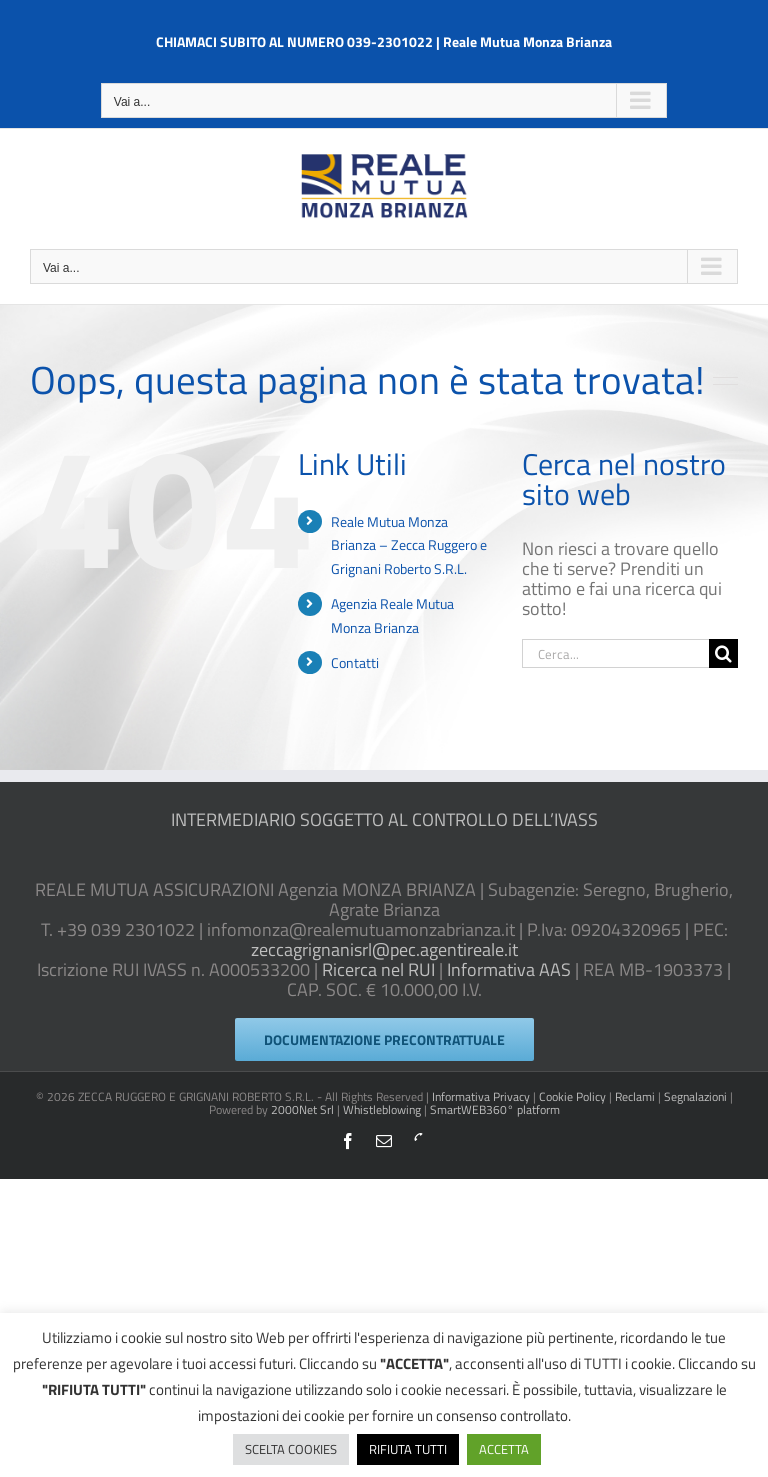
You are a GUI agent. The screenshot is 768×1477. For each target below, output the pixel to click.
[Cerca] (723, 653)
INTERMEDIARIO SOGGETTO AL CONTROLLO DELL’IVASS (384, 819)
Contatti (355, 662)
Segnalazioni (695, 1096)
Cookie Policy (572, 1096)
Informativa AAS (509, 969)
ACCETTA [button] (504, 1449)
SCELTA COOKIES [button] (291, 1449)
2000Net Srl (302, 1109)
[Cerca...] (615, 653)
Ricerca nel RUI (378, 969)
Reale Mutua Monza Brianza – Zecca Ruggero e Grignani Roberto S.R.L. (409, 545)
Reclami (635, 1096)
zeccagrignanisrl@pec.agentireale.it (384, 949)
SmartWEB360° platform (495, 1109)
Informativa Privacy (481, 1096)
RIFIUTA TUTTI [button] (408, 1449)
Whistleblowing (382, 1109)
